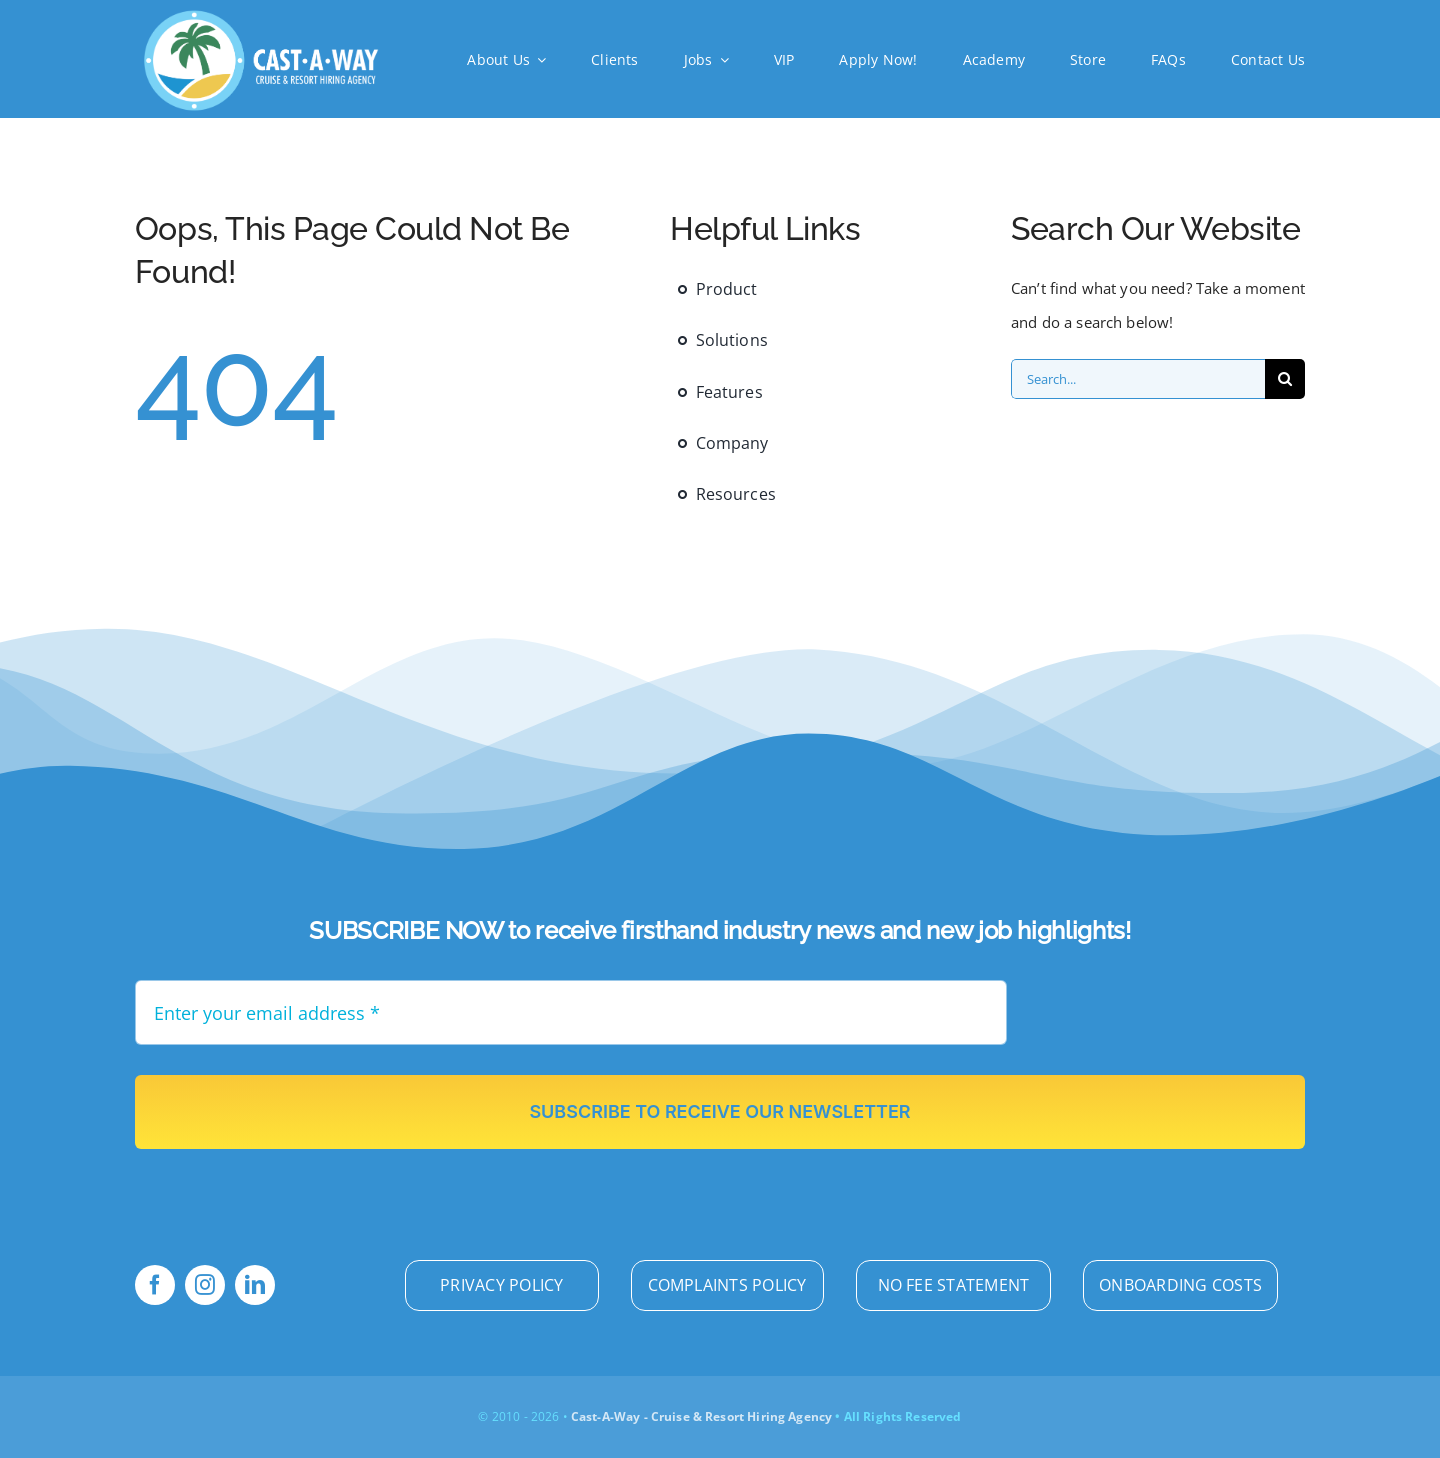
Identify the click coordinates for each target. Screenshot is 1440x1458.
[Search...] (1138, 379)
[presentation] (1182, 1019)
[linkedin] (255, 1285)
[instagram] (205, 1285)
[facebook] (155, 1285)
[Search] (1285, 379)
